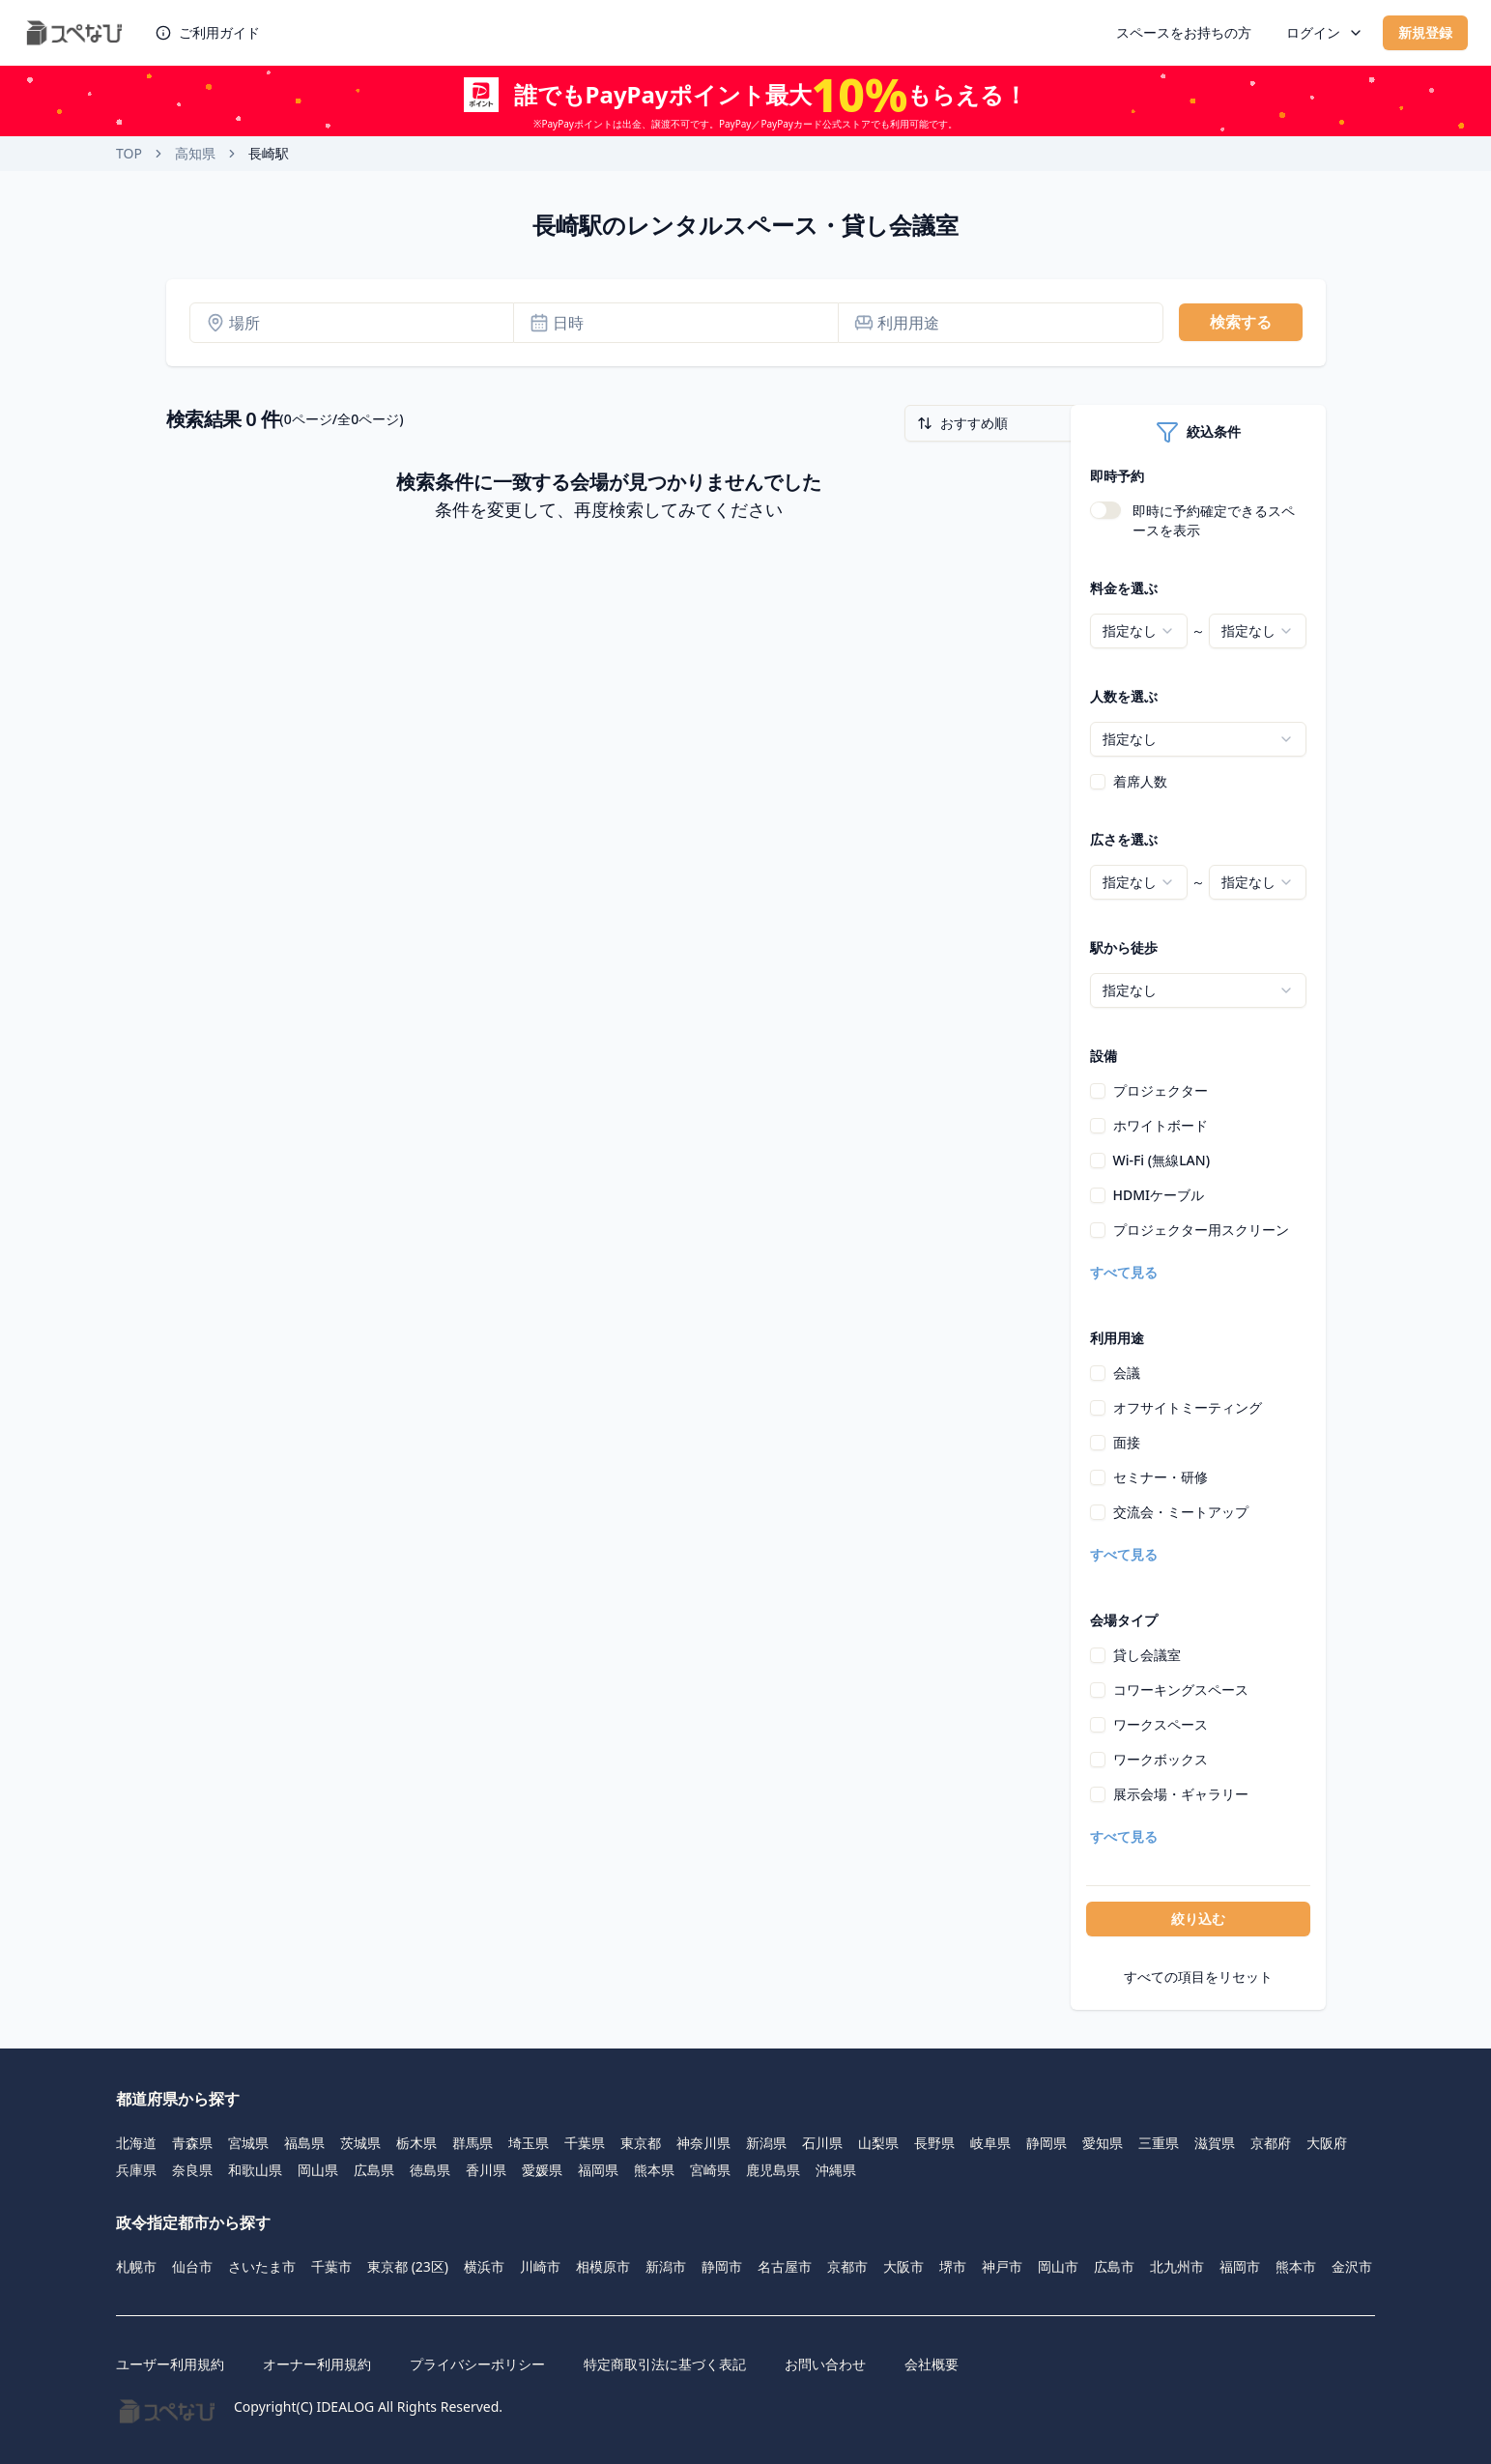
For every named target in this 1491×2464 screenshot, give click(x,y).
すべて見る (1124, 1272)
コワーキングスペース (1180, 1689)
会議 (1126, 1372)
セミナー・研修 (1160, 1477)
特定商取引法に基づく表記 (665, 2364)
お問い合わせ (825, 2364)
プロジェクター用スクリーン (1201, 1229)
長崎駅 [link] (268, 153)
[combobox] (1139, 631)
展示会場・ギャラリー (1180, 1794)
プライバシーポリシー (477, 2364)
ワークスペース (1160, 1724)
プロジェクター (1160, 1090)
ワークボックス (1160, 1759)
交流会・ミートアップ (1180, 1512)
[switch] (1105, 510)
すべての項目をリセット (1198, 1976)
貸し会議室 (1147, 1655)
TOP (129, 153)
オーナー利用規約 (317, 2364)
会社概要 (931, 2364)
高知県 (195, 153)
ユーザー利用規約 (170, 2364)
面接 (1126, 1442)
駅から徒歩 (1124, 947)
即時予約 (1117, 476)
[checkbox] (1097, 781)
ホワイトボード (1160, 1125)
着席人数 (1140, 781)
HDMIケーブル (1159, 1195)
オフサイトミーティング (1187, 1407)
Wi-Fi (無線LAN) (1162, 1160)
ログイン (1324, 32)
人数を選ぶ (1124, 696)
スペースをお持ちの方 (1183, 32)
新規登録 (1425, 32)
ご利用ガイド (208, 32)
